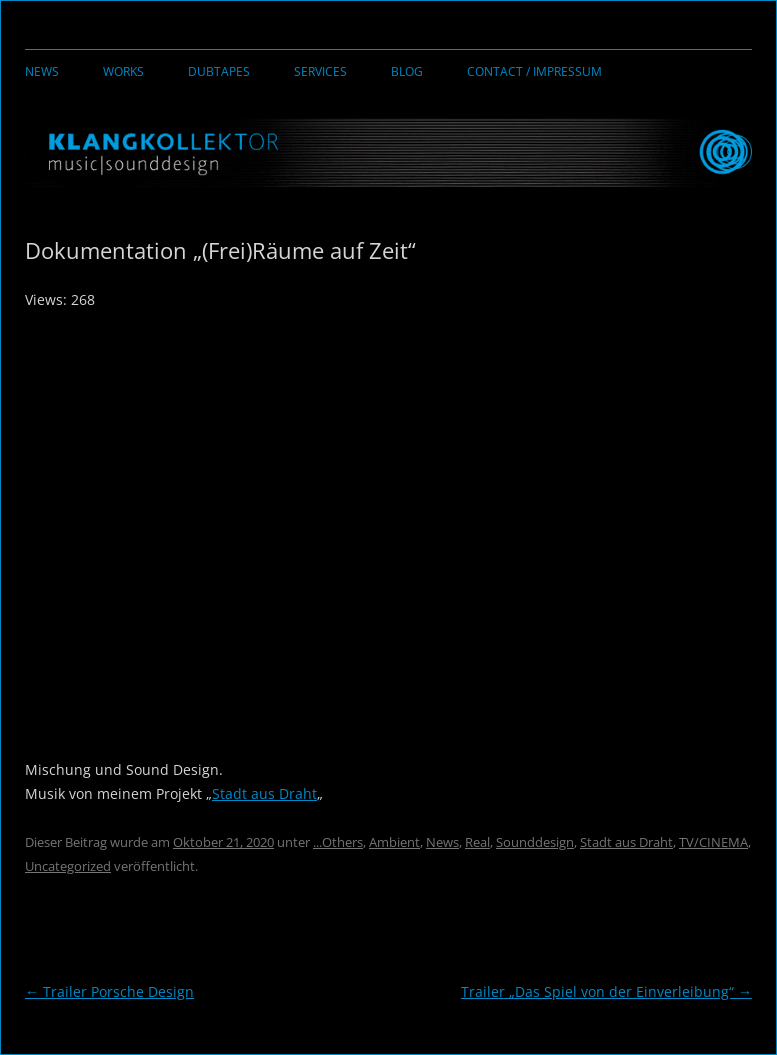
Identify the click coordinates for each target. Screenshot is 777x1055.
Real (477, 842)
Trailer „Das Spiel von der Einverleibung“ (606, 991)
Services (320, 71)
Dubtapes (219, 71)
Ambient (394, 842)
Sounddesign (535, 842)
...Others (338, 842)
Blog (407, 71)
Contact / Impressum (534, 71)
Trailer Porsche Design (109, 991)
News (42, 71)
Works (123, 71)
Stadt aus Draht (264, 793)
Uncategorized (68, 866)
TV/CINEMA (713, 842)
